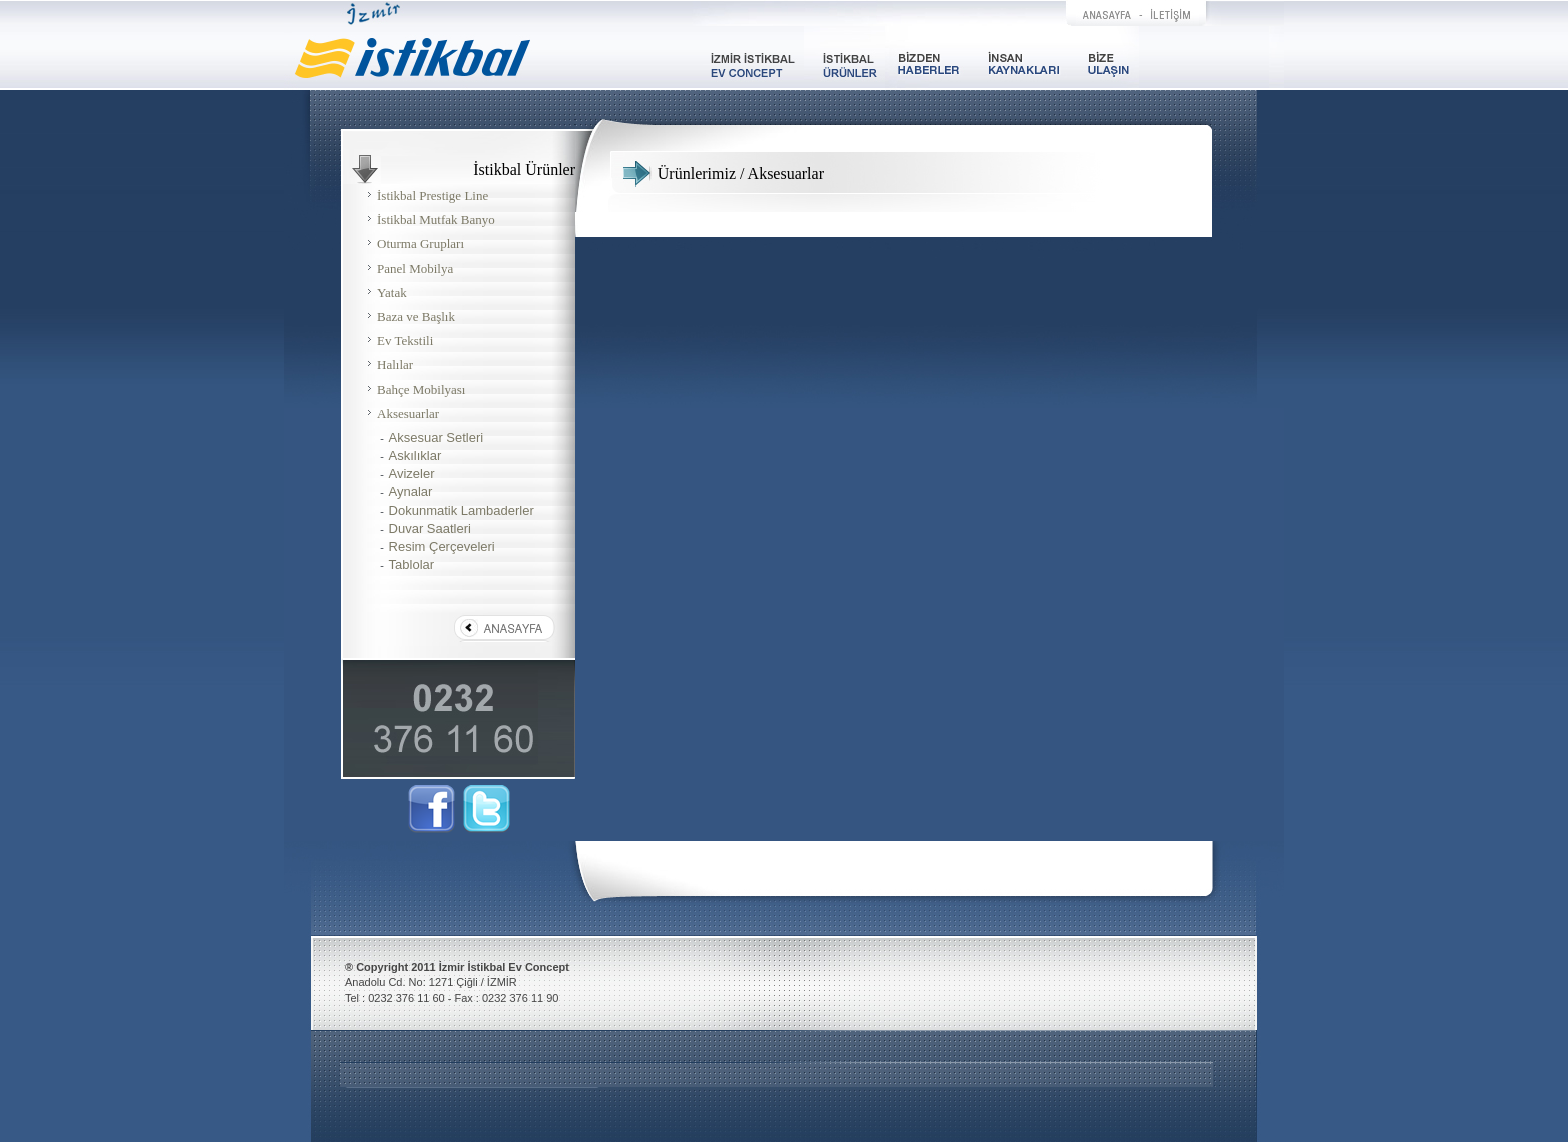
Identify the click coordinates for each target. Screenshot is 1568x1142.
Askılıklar (415, 455)
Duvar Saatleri (430, 528)
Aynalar (411, 491)
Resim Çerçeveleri (442, 546)
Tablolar (412, 564)
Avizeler (412, 473)
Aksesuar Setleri (436, 437)
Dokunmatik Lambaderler (461, 510)
